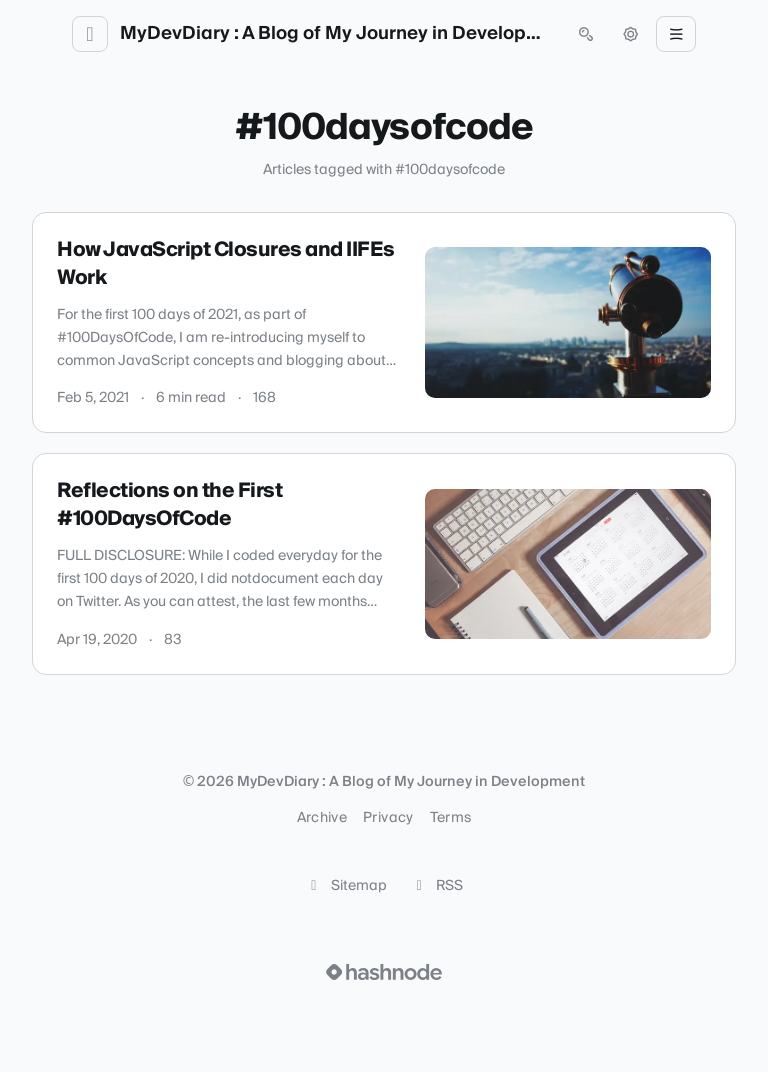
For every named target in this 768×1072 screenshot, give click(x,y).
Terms (451, 818)
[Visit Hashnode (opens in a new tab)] (384, 972)
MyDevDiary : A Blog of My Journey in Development (338, 34)
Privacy (388, 818)
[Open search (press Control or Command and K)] (586, 34)
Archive (322, 818)
